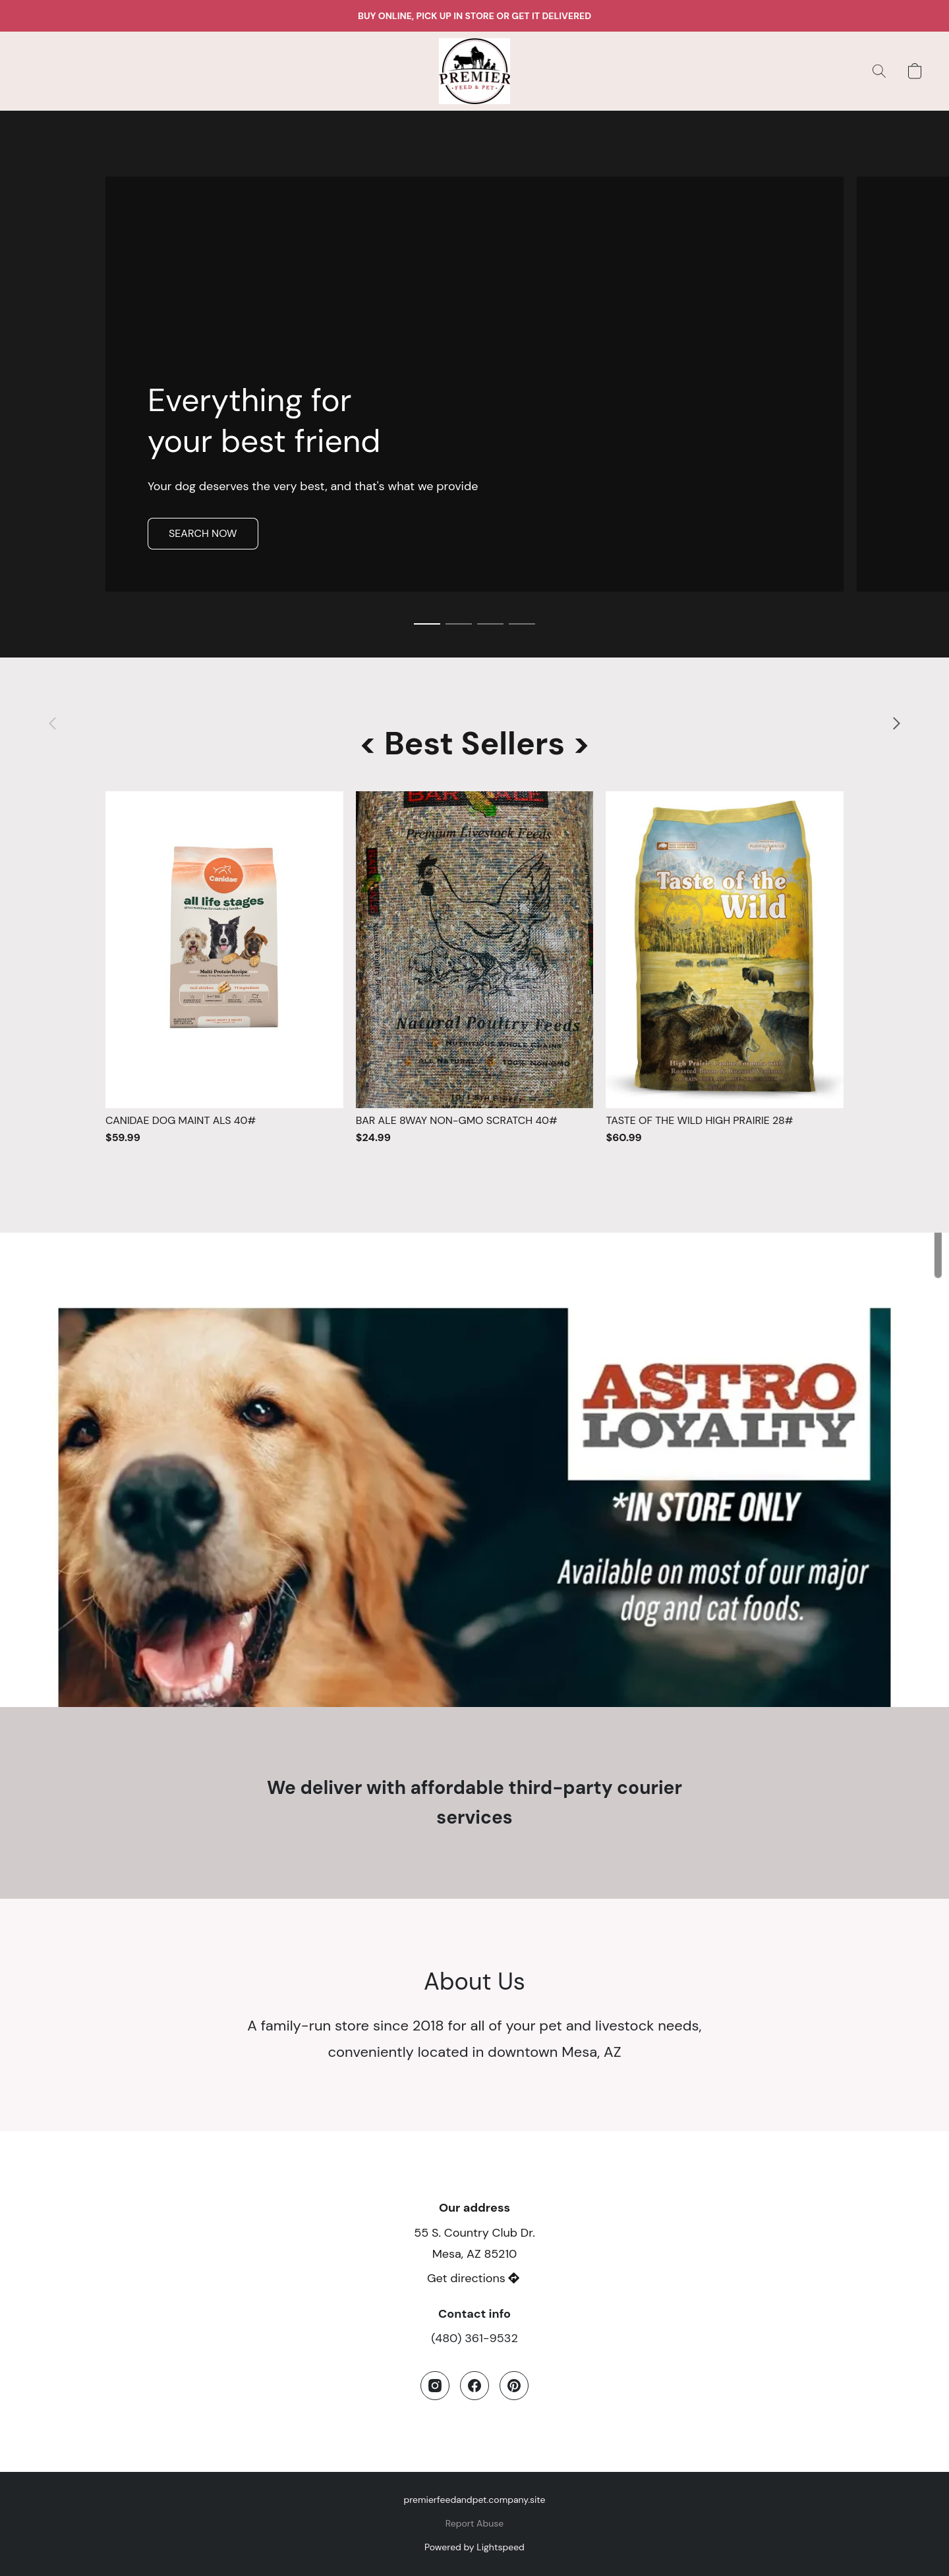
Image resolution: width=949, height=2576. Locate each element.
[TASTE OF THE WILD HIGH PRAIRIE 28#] (725, 968)
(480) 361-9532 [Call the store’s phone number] (474, 2338)
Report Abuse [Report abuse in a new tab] (474, 2523)
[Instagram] (434, 2385)
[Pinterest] (514, 2385)
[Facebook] (474, 2385)
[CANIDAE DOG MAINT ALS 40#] (224, 968)
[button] (475, 71)
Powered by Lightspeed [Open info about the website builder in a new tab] (474, 2547)
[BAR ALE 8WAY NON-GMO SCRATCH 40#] (475, 968)
